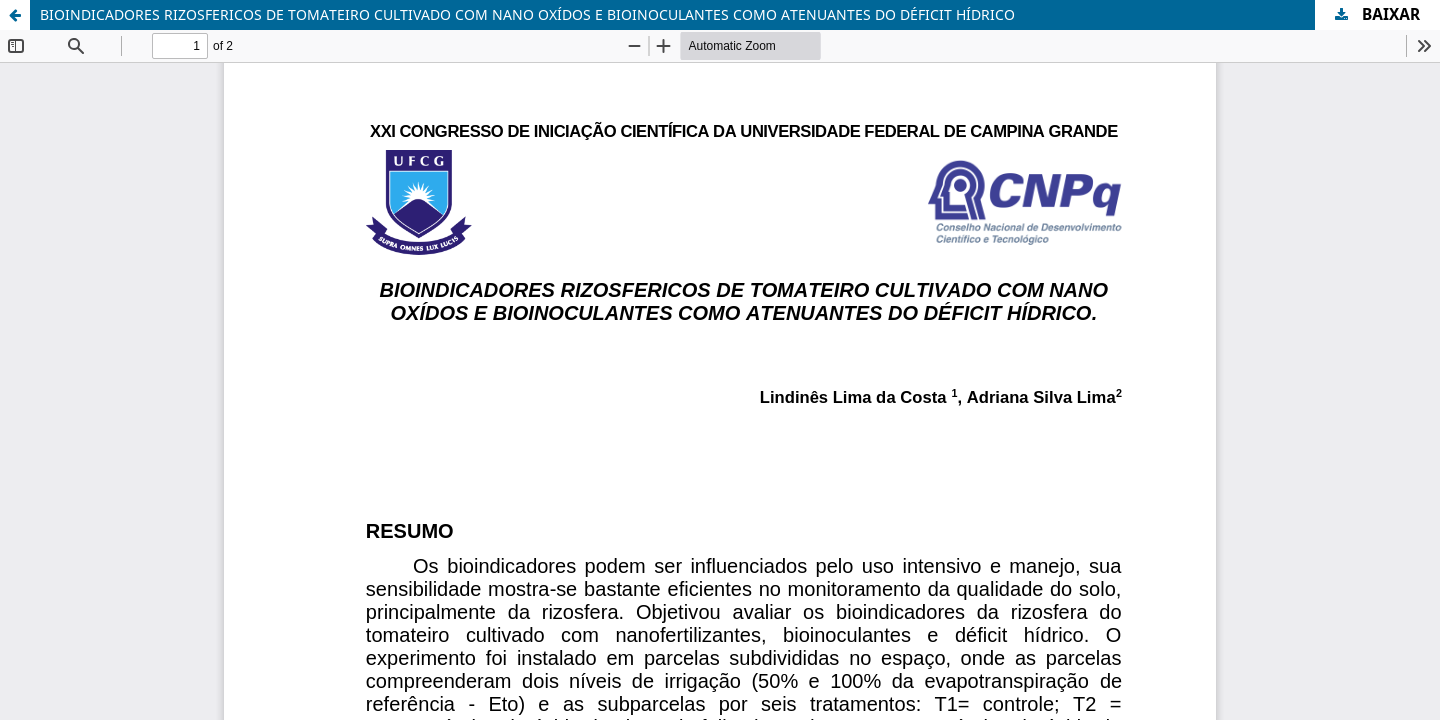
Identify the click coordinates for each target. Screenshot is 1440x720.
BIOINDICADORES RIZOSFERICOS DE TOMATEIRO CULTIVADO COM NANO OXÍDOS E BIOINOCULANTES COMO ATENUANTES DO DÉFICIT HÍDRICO (527, 14)
